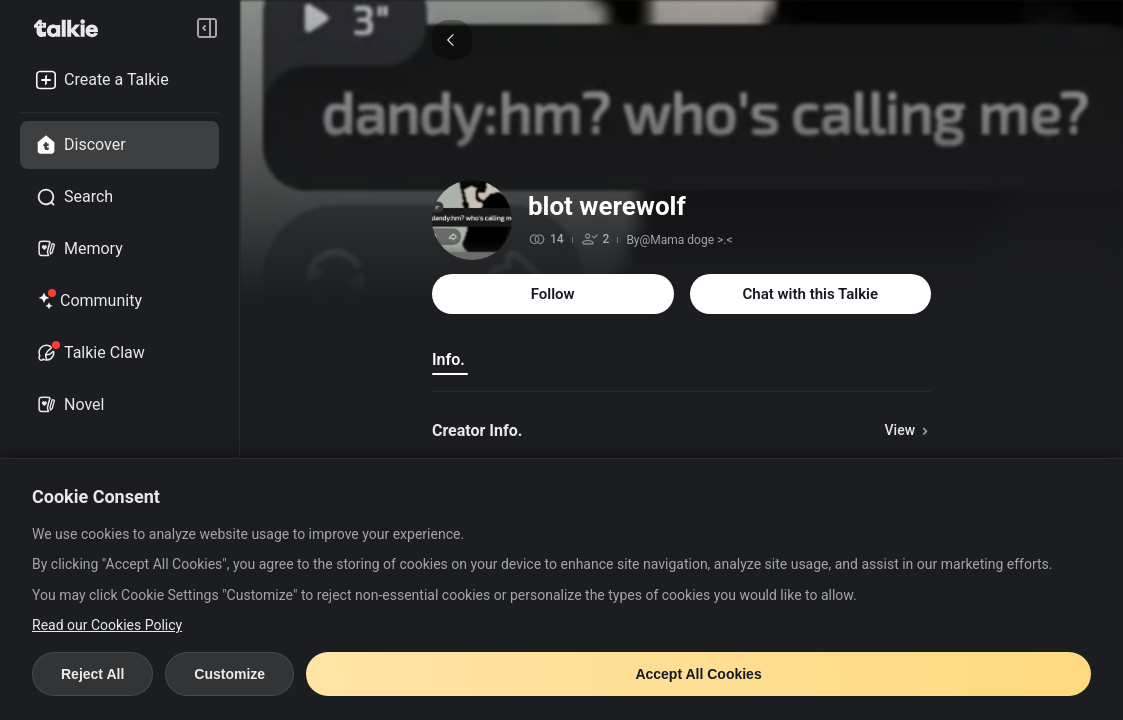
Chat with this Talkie (811, 294)
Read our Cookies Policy (107, 625)
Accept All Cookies (698, 674)
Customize (229, 674)
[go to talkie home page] (72, 28)
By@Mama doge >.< (679, 240)
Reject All (92, 674)
